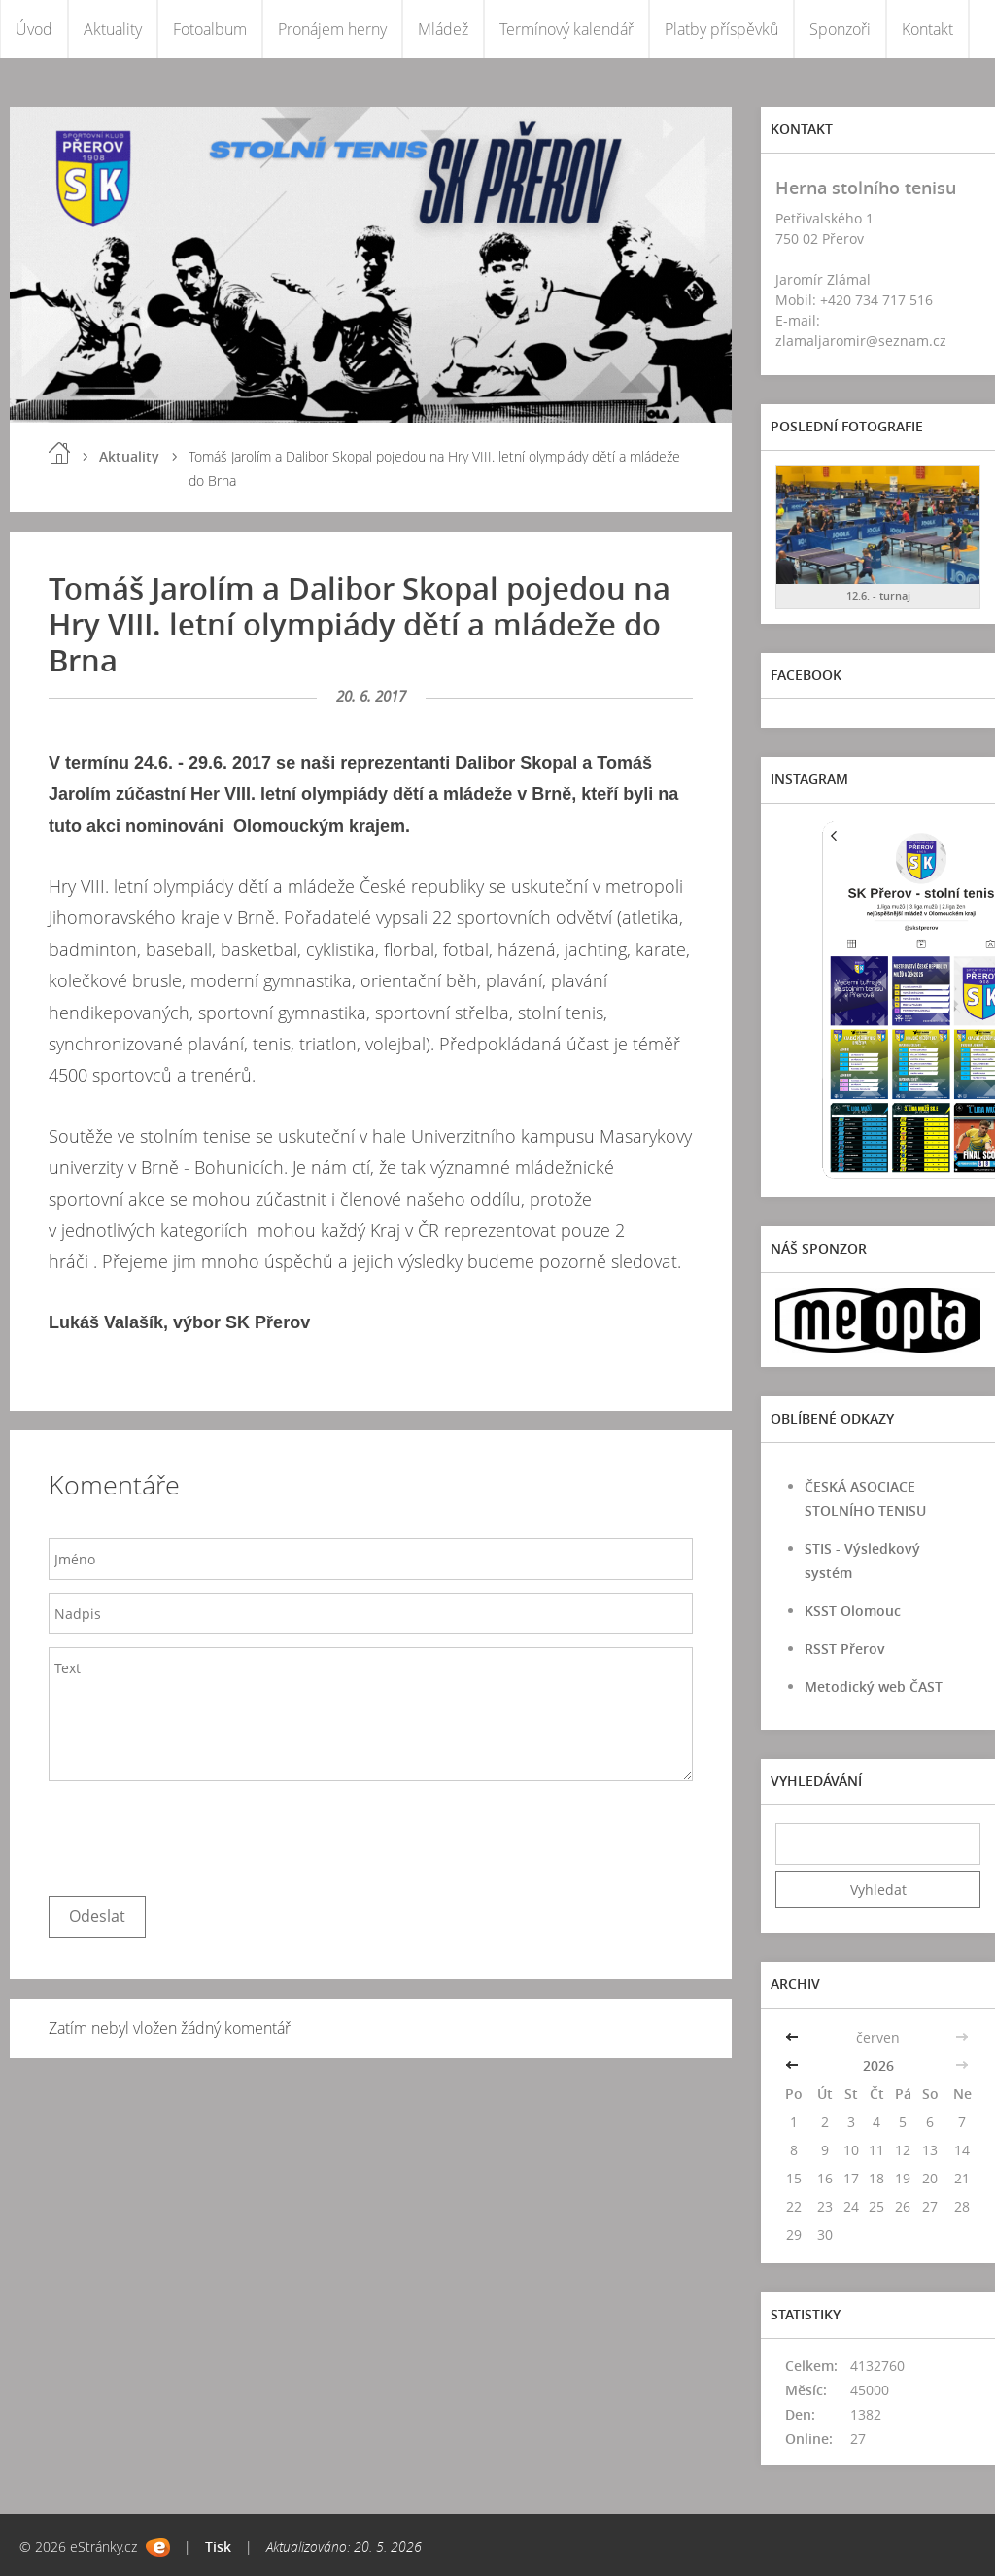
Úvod (34, 29)
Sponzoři (840, 29)
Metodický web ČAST (874, 1686)
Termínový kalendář (566, 29)
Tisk (218, 2546)
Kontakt (927, 29)
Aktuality (113, 29)
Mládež (443, 29)
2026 (878, 2065)
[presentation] (196, 1834)
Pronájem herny (332, 29)
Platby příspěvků (721, 29)
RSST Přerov (845, 1648)
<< (794, 2037)
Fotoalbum (210, 29)
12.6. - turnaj (878, 595)
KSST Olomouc (853, 1610)
